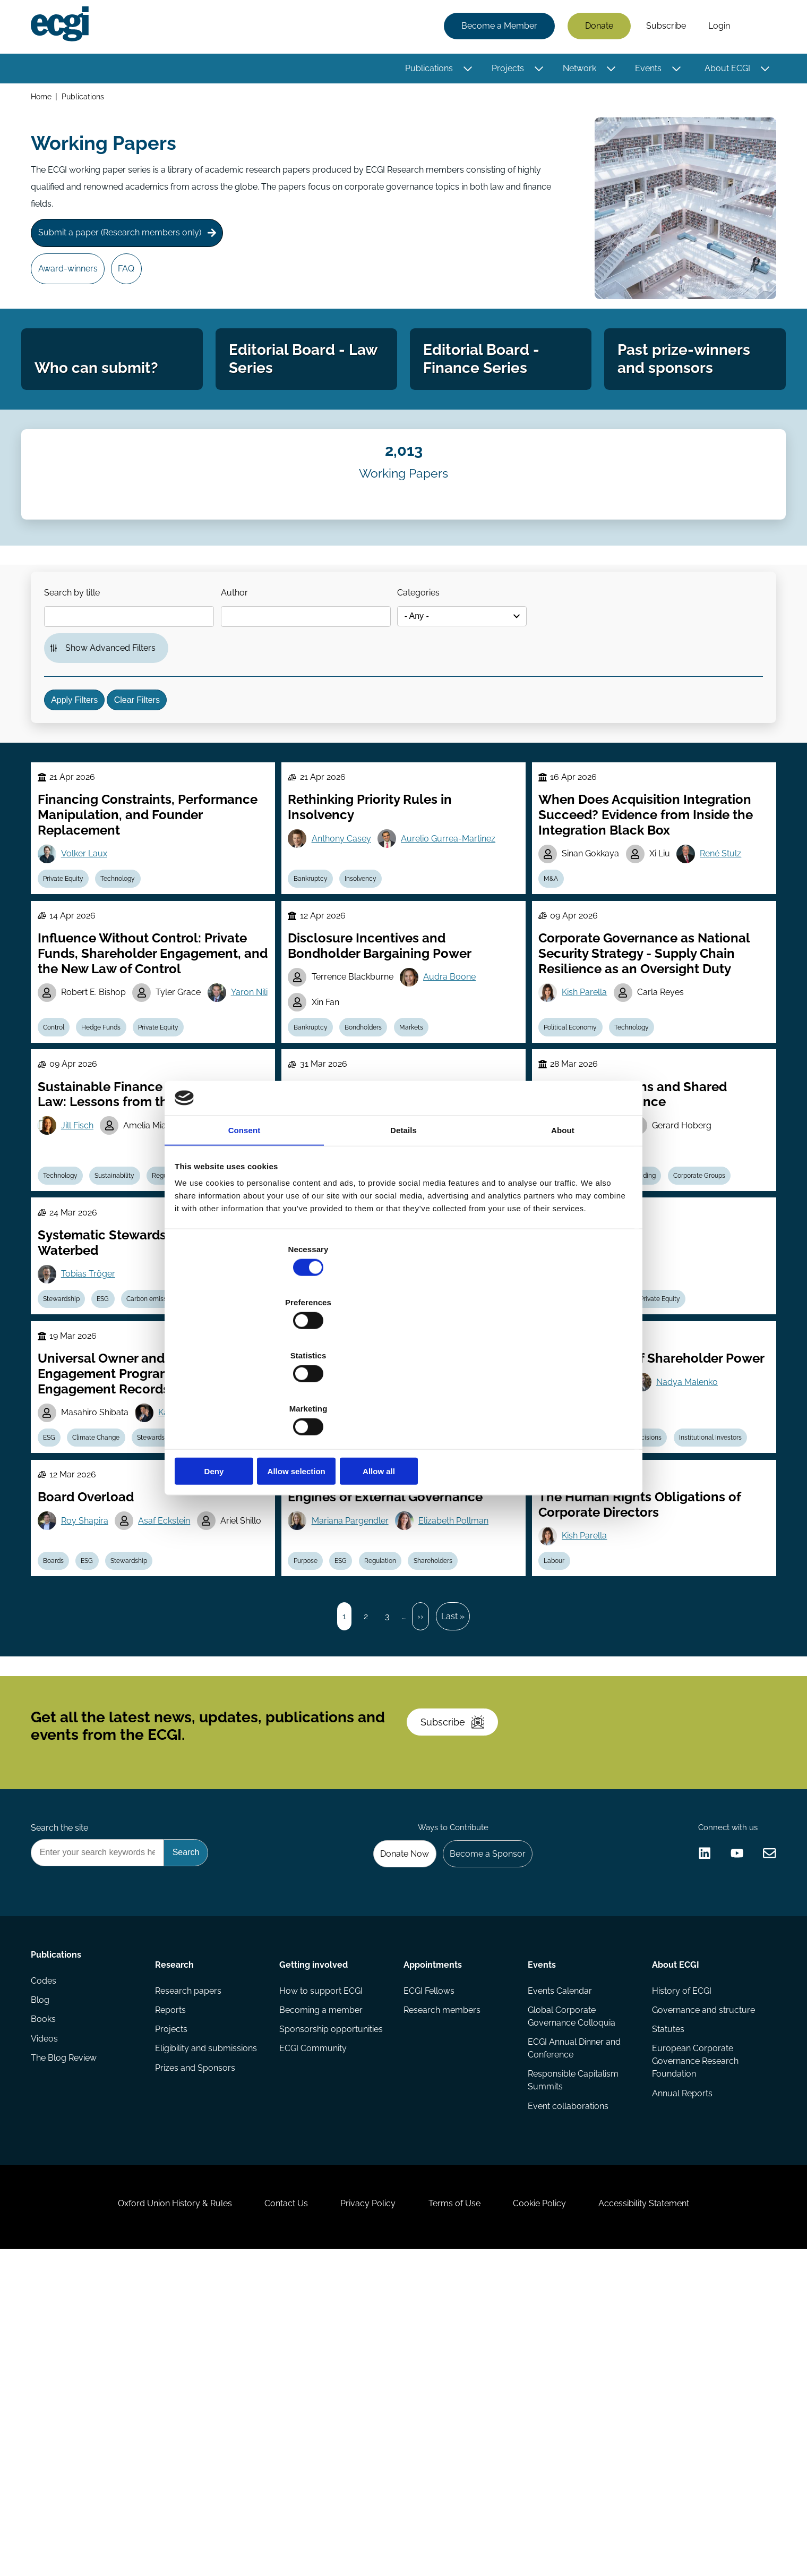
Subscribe (663, 28)
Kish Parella (588, 1103)
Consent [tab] (244, 1213)
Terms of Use (459, 2518)
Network (576, 70)
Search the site (62, 2098)
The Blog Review (67, 2357)
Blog (43, 2293)
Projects (504, 70)
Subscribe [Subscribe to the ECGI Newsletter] (460, 1976)
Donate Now (392, 2127)
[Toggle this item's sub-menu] (464, 70)
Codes (46, 2272)
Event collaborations (567, 2395)
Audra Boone (458, 1088)
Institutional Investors (724, 1625)
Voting (364, 1458)
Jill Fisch (83, 1267)
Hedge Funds (112, 1158)
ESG (114, 1458)
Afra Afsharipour (348, 1552)
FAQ (137, 280)
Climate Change (107, 1625)
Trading (654, 1321)
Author (247, 647)
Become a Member (496, 28)
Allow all (556, 1391)
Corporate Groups (713, 1321)
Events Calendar (559, 2272)
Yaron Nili (85, 1130)
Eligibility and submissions (208, 2336)
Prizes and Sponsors (197, 2357)
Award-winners (72, 280)
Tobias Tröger (94, 1430)
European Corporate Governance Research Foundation (693, 2348)
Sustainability (126, 1321)
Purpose (310, 1774)
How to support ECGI (322, 2272)
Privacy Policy (363, 2518)
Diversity (311, 1625)
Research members (442, 2293)
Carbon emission (167, 1458)
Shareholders (452, 1774)
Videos (47, 2336)
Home (44, 100)
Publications (426, 70)
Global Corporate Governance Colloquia (570, 2299)
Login (716, 28)
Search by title (79, 647)
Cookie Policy (554, 2518)
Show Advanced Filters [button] (117, 710)
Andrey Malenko (598, 1567)
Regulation (615, 1458)
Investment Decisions (639, 1625)
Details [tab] (403, 1213)
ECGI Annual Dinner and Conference (573, 2333)
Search (755, 28)
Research (176, 2242)
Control (60, 1158)
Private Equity (69, 979)
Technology (129, 979)
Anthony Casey (346, 936)
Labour (558, 1774)
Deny (251, 1391)
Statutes (666, 2314)
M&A (555, 979)
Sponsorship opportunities (332, 2314)
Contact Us (271, 2518)
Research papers (190, 2272)
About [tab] (562, 1213)
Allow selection (403, 1391)
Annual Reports (680, 2382)
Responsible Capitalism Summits (572, 2367)
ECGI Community (314, 2336)
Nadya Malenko (694, 1567)
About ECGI (724, 70)
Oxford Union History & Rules (150, 2518)
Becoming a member (322, 2293)
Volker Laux (90, 951)
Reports (172, 2293)
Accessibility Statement (668, 2518)
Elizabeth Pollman (462, 1719)
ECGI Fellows (429, 2272)
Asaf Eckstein (174, 1719)
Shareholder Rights (424, 1458)
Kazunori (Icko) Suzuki (211, 1598)
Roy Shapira (91, 1719)
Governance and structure (701, 2293)
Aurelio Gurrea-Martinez (456, 936)
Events (645, 70)
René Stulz (731, 951)
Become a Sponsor (481, 2127)
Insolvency (371, 979)
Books (46, 2314)
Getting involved (314, 2242)
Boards (59, 1774)
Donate (596, 28)
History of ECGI (679, 2272)
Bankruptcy (315, 979)
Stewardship (67, 1458)
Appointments (433, 2242)
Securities (562, 1458)
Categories (437, 647)
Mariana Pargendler (354, 1719)
